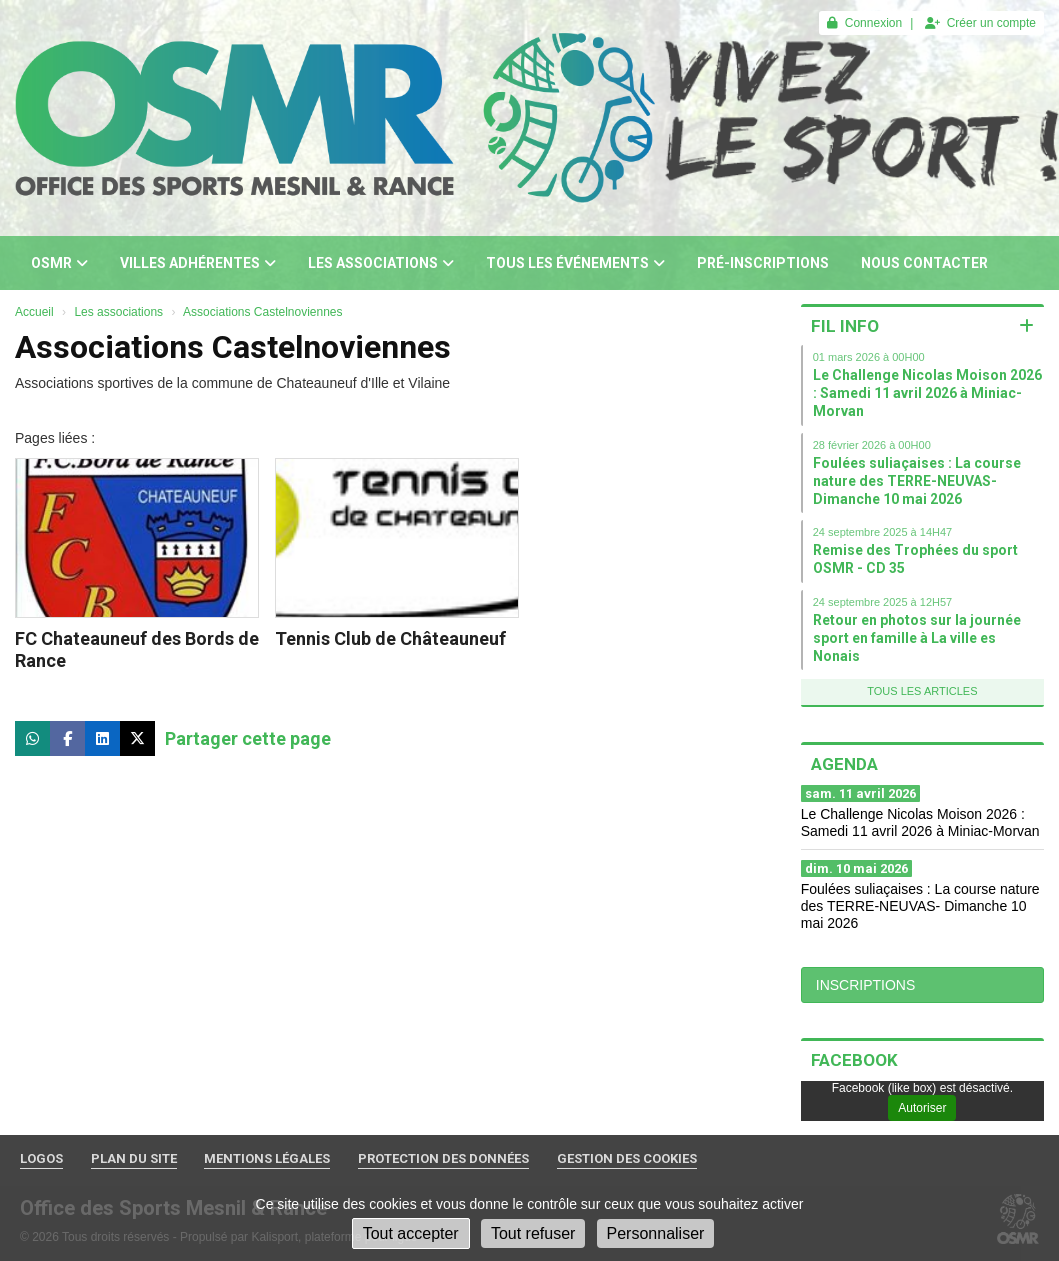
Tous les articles (922, 691)
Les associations (381, 263)
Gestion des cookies (627, 1158)
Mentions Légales (267, 1158)
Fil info (845, 326)
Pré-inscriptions (763, 263)
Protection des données (443, 1158)
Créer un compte (980, 23)
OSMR (59, 263)
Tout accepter (411, 1233)
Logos (41, 1158)
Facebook (854, 1060)
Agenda (844, 764)
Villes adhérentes (198, 263)
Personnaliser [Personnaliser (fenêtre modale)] (656, 1233)
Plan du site (134, 1158)
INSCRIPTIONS (866, 985)
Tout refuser (533, 1233)
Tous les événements (575, 263)
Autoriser (922, 1108)
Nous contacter (924, 263)
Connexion (864, 23)
